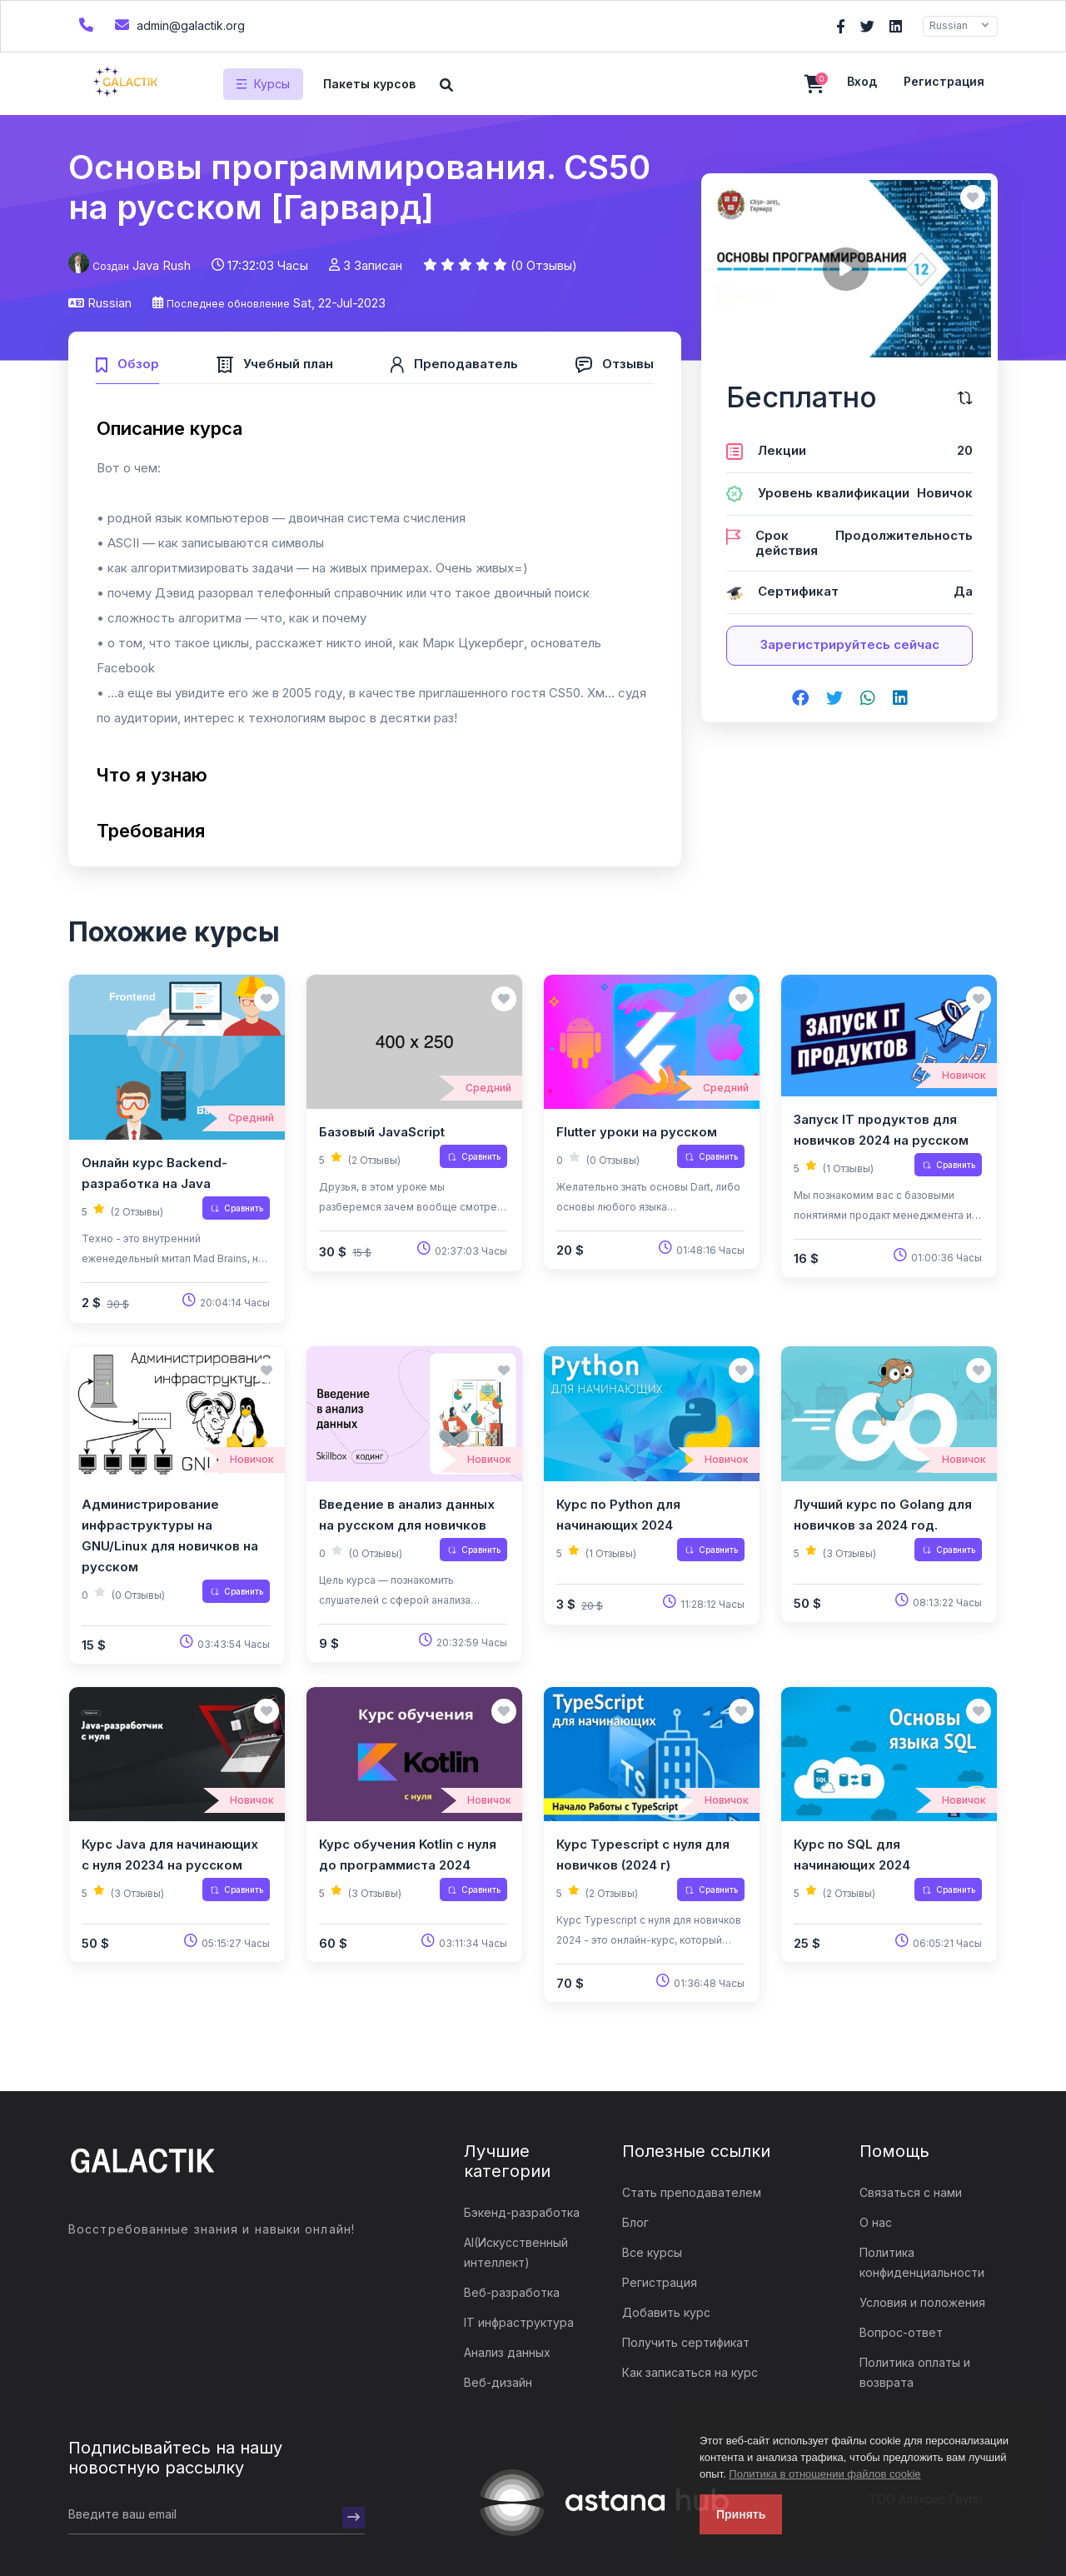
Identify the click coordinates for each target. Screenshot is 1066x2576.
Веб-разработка (512, 2292)
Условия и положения (922, 2302)
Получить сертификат (686, 2342)
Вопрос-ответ (901, 2332)
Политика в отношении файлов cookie (824, 2474)
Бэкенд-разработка (522, 2212)
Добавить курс (666, 2312)
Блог (635, 2222)
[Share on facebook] (800, 699)
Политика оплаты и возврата (914, 2372)
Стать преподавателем (691, 2192)
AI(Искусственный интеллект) (516, 2252)
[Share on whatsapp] (868, 699)
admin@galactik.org (178, 24)
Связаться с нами (910, 2192)
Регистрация (944, 81)
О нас (875, 2222)
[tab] (127, 362)
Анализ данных (507, 2352)
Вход (862, 81)
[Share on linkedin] (900, 699)
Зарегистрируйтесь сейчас (849, 644)
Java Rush (161, 265)
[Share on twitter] (834, 699)
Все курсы (652, 2252)
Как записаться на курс (690, 2372)
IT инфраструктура (519, 2322)
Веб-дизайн (498, 2382)
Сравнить (236, 1208)
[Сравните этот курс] (965, 398)
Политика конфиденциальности (921, 2262)
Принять (740, 2514)
